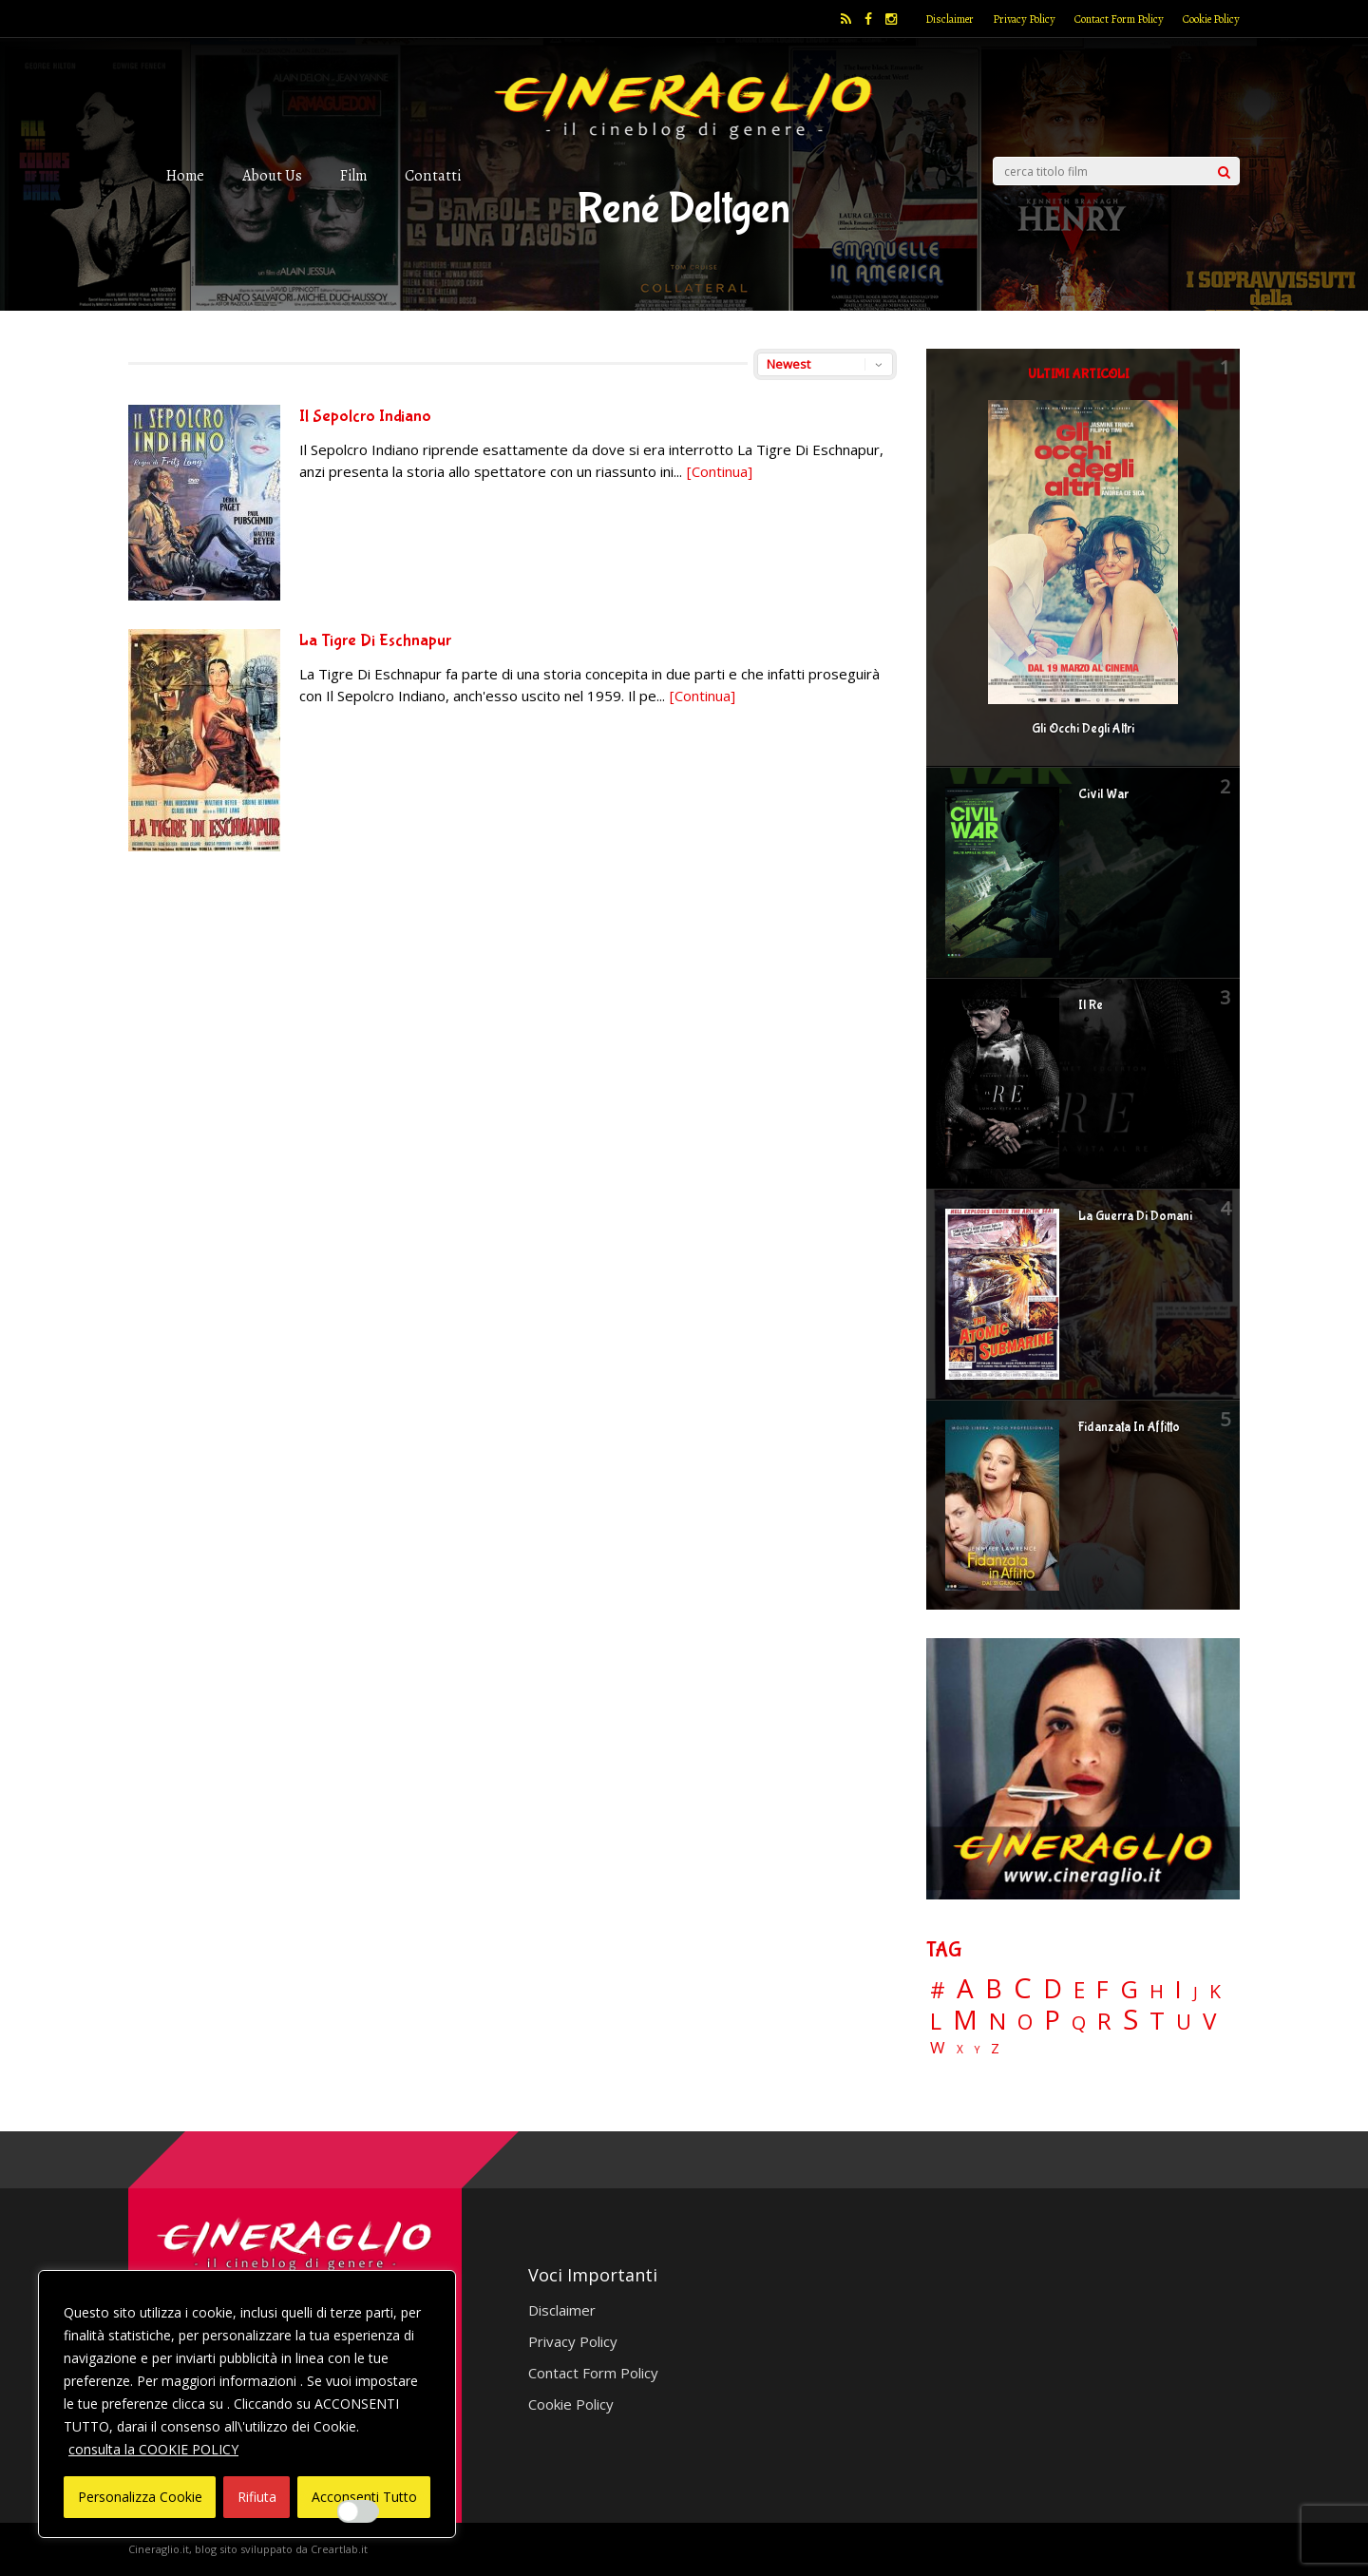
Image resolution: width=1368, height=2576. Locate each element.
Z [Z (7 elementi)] (995, 2048)
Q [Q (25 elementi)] (1079, 2022)
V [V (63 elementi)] (1209, 2021)
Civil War (1103, 794)
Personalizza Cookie (140, 2497)
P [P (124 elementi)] (1052, 2019)
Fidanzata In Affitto (1129, 1427)
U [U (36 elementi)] (1183, 2022)
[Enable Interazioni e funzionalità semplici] (358, 2511)
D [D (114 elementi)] (1052, 1989)
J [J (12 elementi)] (1195, 1992)
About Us (272, 175)
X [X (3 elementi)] (960, 2049)
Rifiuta (257, 2497)
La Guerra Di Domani (1135, 1216)
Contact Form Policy (1119, 19)
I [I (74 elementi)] (1178, 1989)
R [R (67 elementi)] (1104, 2021)
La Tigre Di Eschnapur (375, 641)
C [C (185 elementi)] (1023, 1988)
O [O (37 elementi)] (1025, 2022)
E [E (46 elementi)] (1079, 1991)
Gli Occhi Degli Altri (1083, 728)
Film (353, 175)
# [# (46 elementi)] (937, 1991)
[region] (247, 2404)
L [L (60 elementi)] (935, 2021)
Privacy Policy (1024, 19)
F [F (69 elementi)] (1102, 1990)
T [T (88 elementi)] (1157, 2021)
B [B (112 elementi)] (993, 1989)
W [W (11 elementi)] (937, 2048)
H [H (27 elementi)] (1157, 1991)
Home (185, 175)
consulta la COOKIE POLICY (153, 2449)
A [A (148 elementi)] (965, 1988)
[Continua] (719, 471)
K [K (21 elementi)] (1215, 1991)
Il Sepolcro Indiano (365, 417)
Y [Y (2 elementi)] (977, 2050)
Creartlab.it (339, 2549)
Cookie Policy (1211, 19)
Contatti (433, 175)
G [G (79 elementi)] (1129, 1989)
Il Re (1090, 1005)
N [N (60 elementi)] (997, 2021)
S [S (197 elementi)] (1130, 2019)
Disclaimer (949, 19)
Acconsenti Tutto (364, 2497)
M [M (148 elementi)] (965, 2019)
